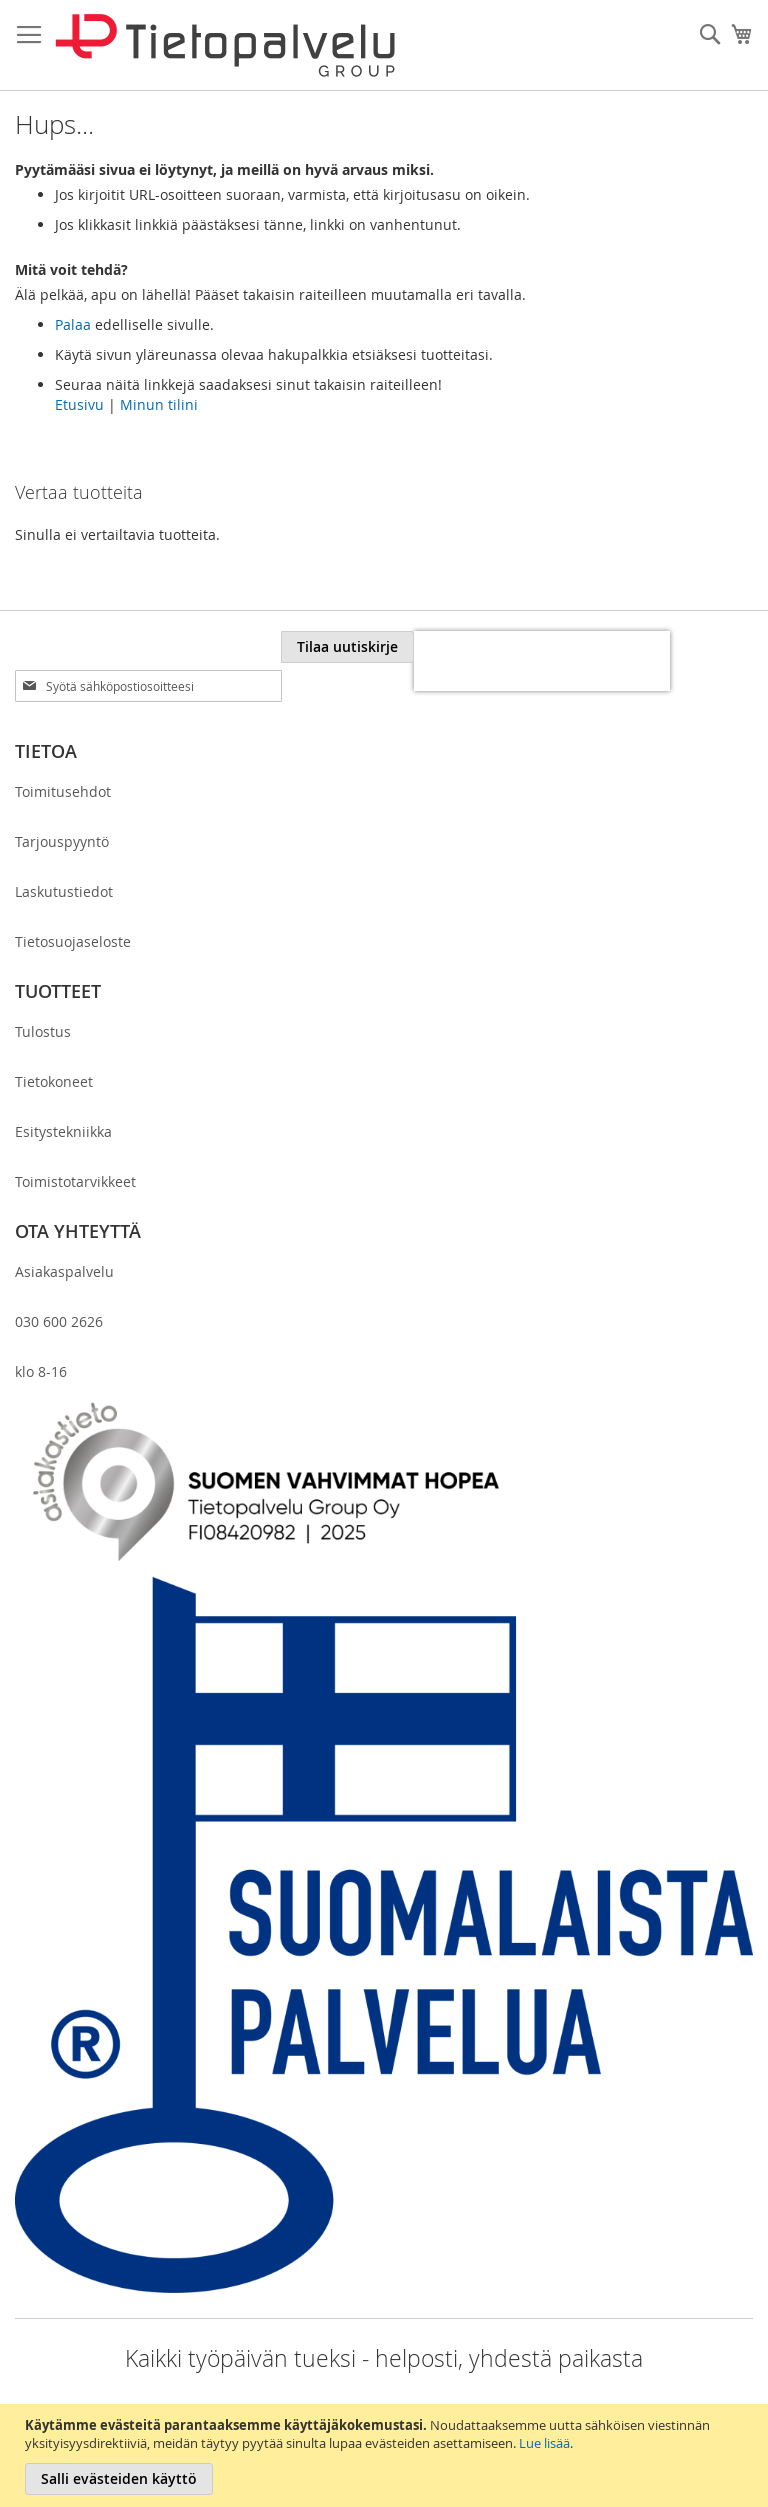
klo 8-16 (41, 1371)
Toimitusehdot (63, 791)
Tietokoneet (54, 1081)
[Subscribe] (347, 647)
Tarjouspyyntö (62, 841)
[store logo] (225, 45)
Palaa (73, 324)
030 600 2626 (59, 1321)
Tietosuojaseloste (73, 941)
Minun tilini (159, 404)
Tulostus (43, 1031)
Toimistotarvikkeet (75, 1181)
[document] (386, 2455)
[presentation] (542, 661)
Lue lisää (544, 2443)
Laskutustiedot (64, 891)
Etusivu (79, 404)
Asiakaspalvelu (64, 1271)
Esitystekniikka (63, 1131)
